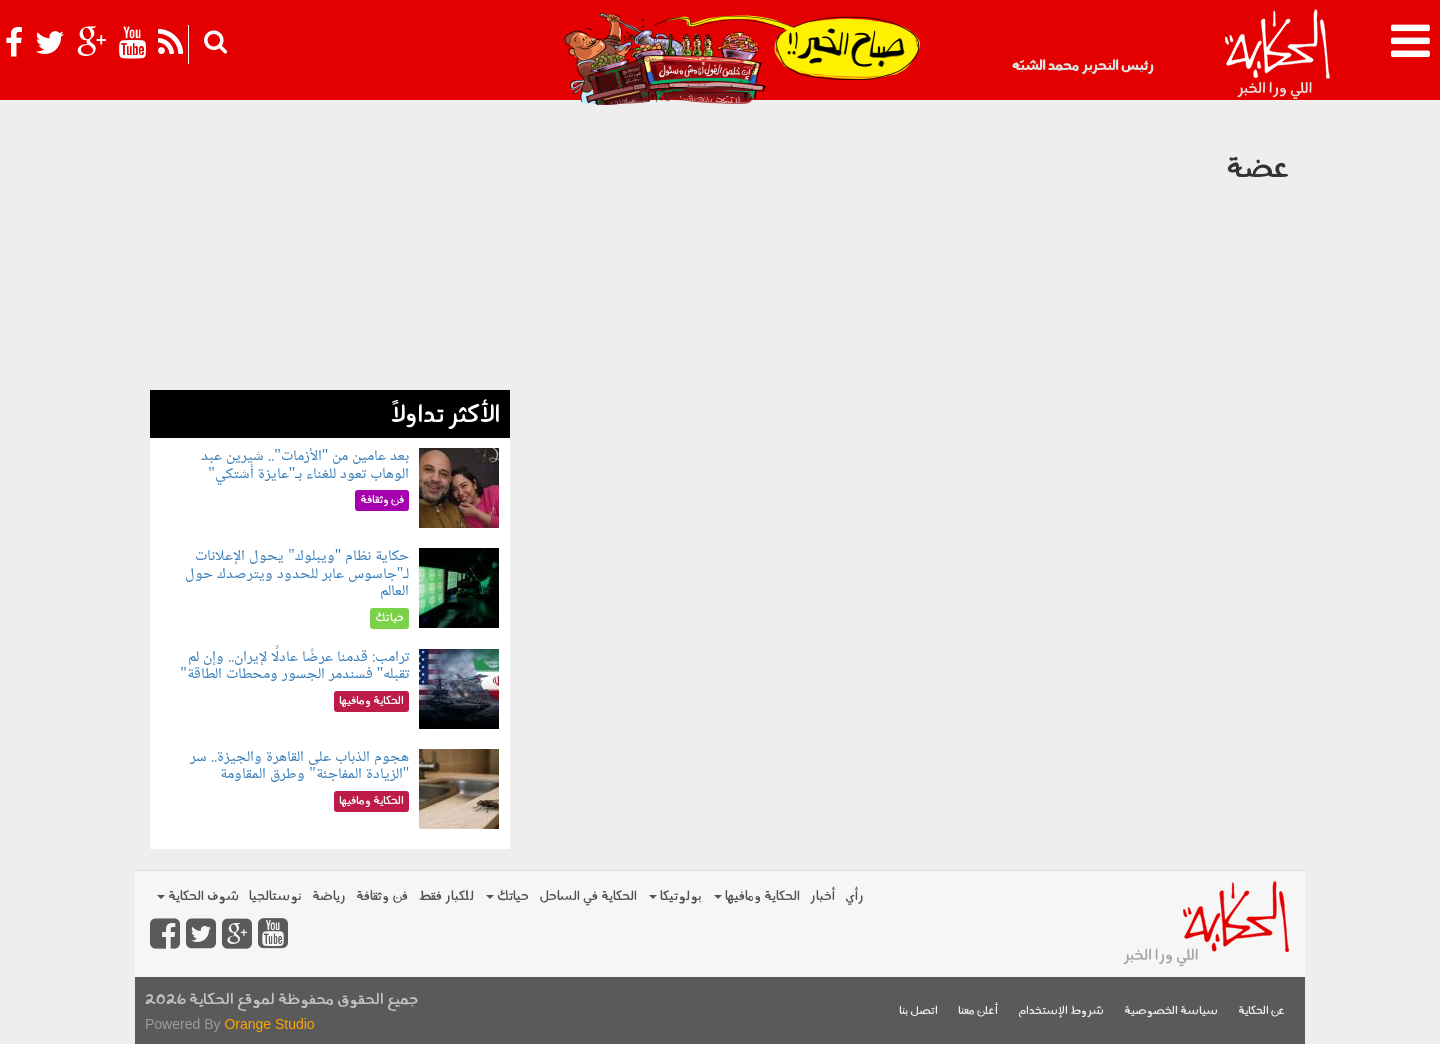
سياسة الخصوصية (1171, 1011)
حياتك (507, 896)
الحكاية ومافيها (757, 896)
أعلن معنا (978, 1011)
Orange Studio (269, 1024)
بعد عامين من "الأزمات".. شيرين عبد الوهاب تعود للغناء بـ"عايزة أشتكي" (305, 465)
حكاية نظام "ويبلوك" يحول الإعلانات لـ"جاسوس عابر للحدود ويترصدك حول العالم (297, 574)
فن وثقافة (382, 896)
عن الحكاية (1261, 1011)
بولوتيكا (675, 896)
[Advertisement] (330, 250)
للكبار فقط (446, 896)
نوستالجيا (275, 896)
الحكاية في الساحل (588, 896)
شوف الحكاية (198, 896)
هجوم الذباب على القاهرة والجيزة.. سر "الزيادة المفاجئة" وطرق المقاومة (299, 766)
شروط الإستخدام (1061, 1011)
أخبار (822, 896)
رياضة (329, 896)
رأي (854, 896)
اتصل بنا (918, 1011)
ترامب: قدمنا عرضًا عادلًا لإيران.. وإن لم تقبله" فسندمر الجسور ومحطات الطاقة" (294, 666)
